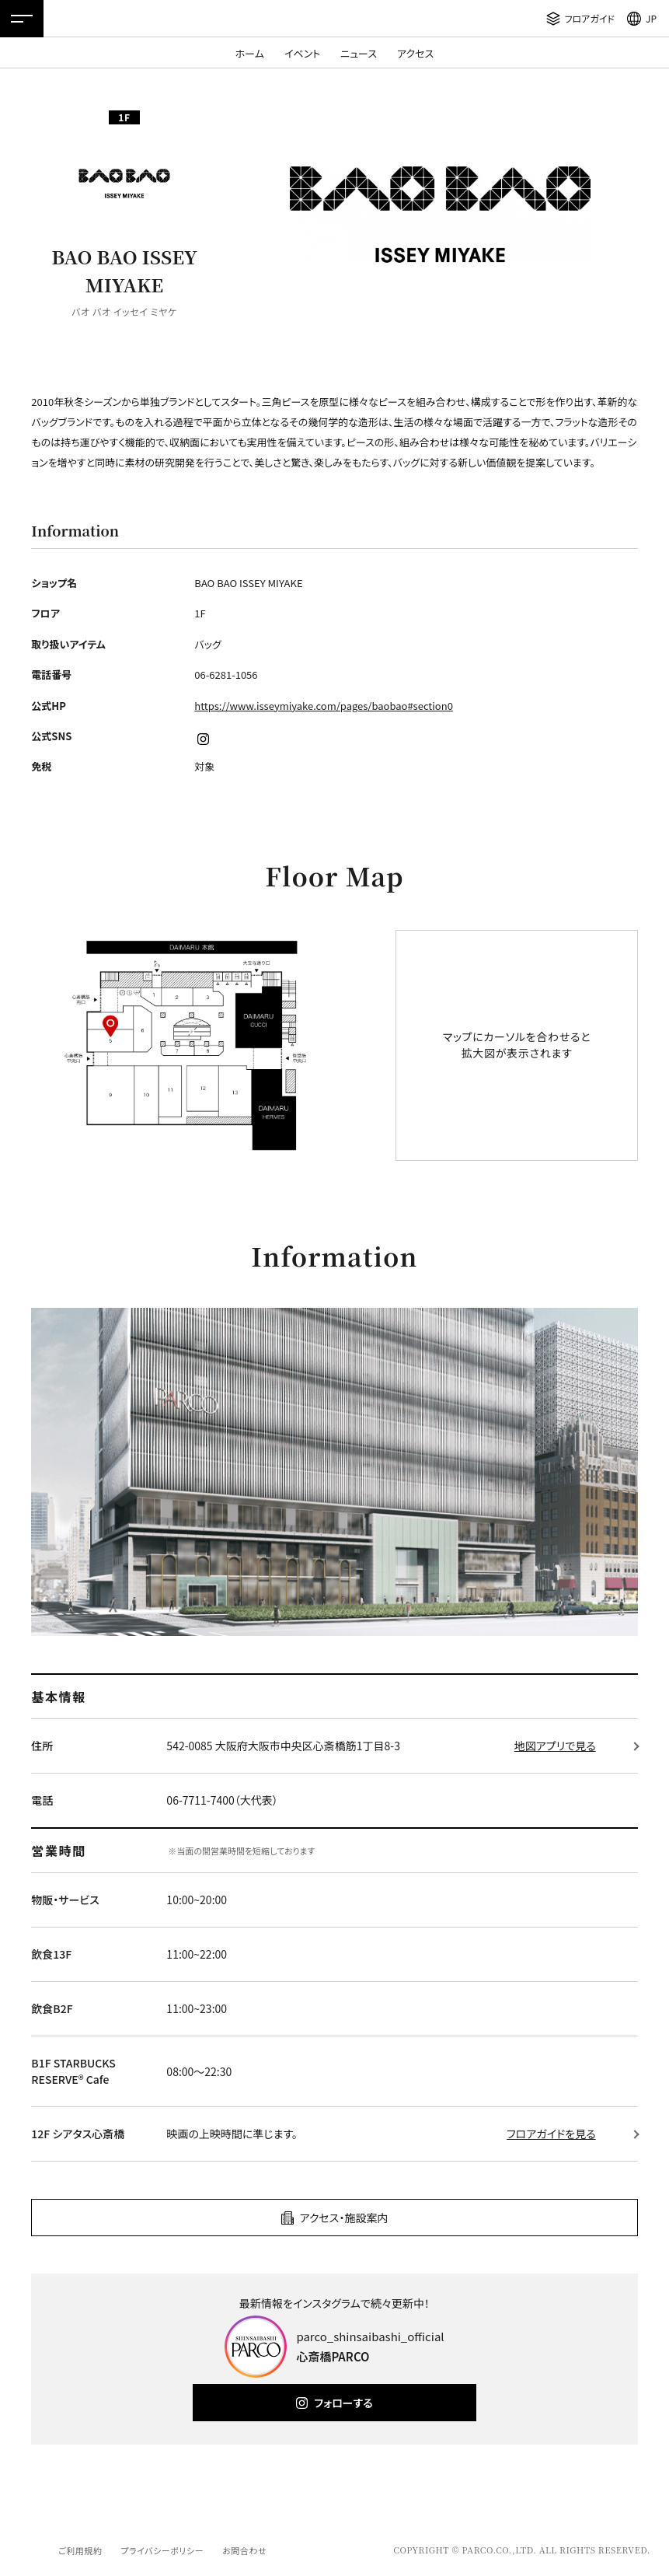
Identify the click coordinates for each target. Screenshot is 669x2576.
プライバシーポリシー (162, 2550)
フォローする (343, 2402)
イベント (302, 53)
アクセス (415, 53)
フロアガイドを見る (551, 2133)
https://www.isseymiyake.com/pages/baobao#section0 (323, 705)
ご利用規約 (80, 2550)
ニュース (358, 53)
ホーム (249, 53)
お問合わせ (244, 2550)
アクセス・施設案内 (344, 2217)
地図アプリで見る (555, 1745)
